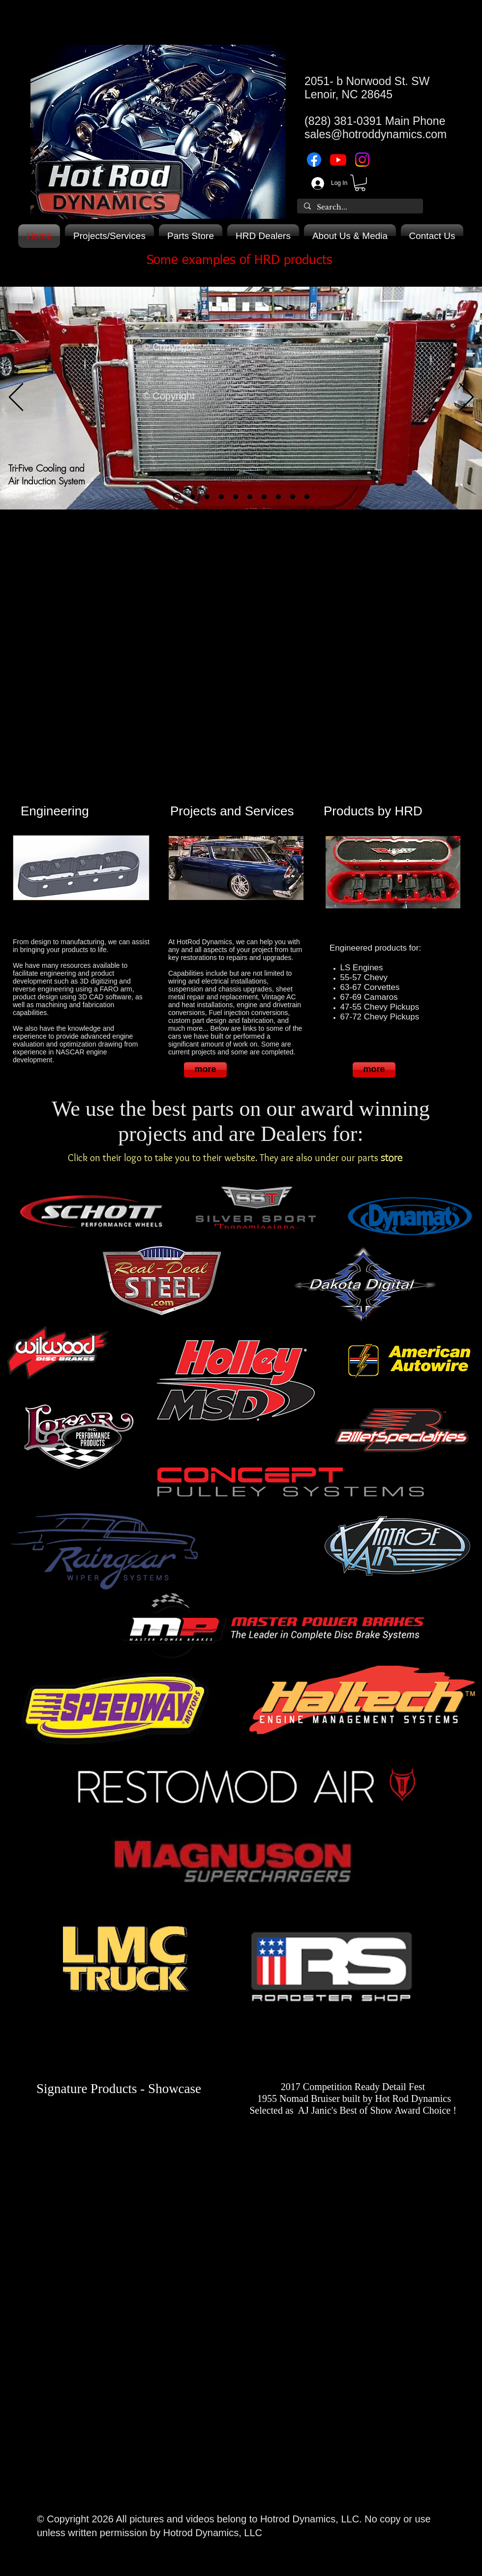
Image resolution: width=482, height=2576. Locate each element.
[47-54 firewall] (264, 496)
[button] (360, 183)
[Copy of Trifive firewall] (249, 496)
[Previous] (16, 398)
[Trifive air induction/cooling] (177, 497)
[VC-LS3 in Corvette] (221, 496)
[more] (205, 1070)
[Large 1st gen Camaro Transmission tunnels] (278, 496)
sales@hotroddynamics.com (375, 134)
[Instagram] (362, 159)
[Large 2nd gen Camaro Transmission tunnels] (292, 496)
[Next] (466, 398)
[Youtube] (338, 159)
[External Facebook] (119, 2166)
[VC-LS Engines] (207, 496)
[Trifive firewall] (235, 496)
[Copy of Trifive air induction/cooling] (192, 496)
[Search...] (359, 207)
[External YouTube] (236, 634)
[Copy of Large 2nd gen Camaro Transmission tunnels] (306, 496)
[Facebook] (314, 159)
